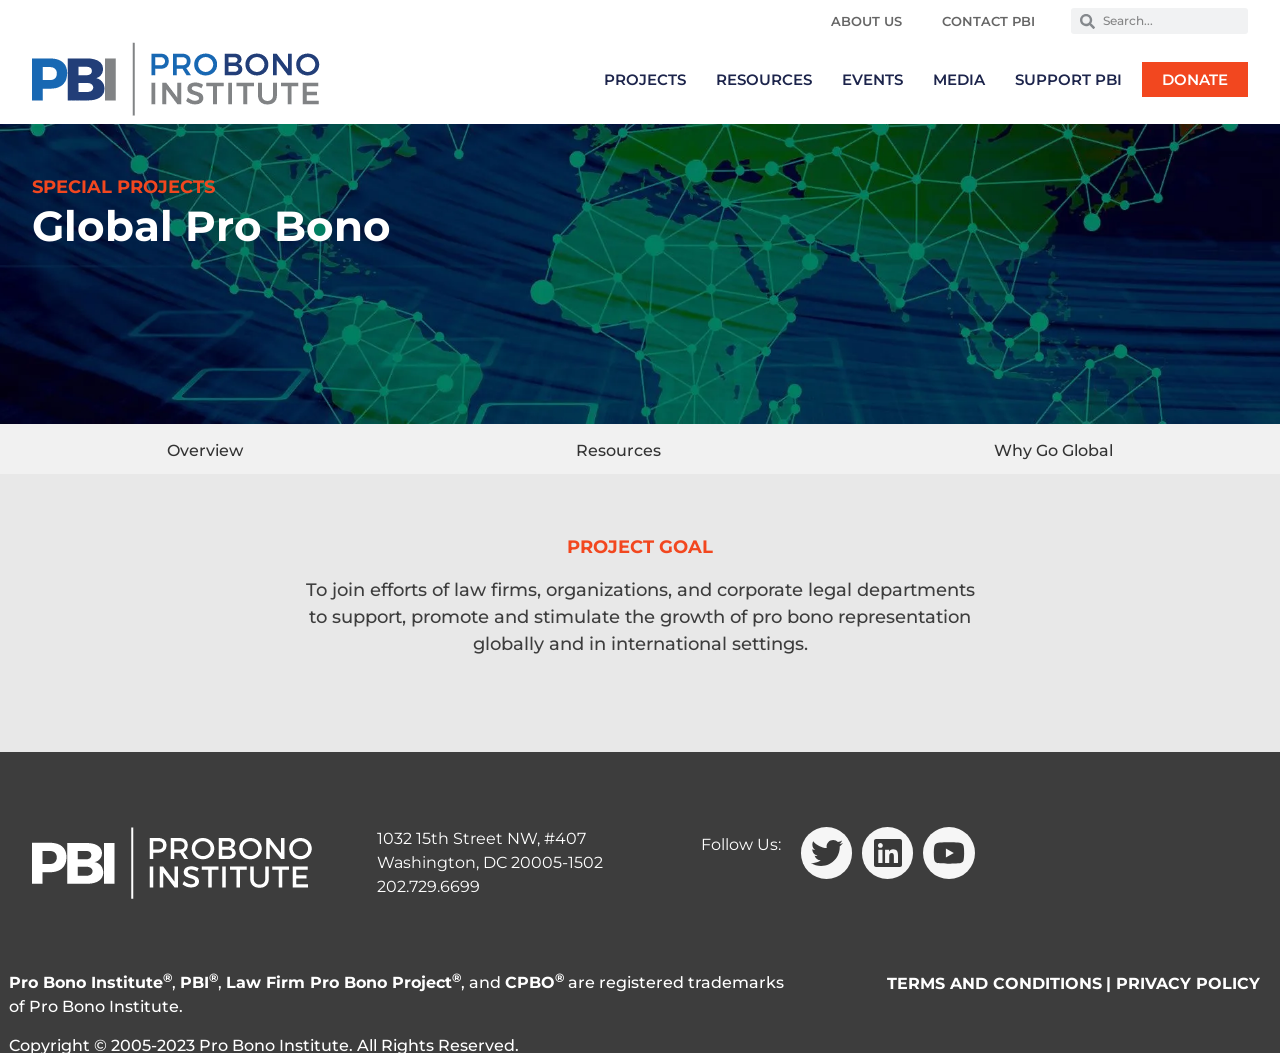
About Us (866, 21)
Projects (645, 79)
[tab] (204, 449)
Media (959, 79)
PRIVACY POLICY (1188, 983)
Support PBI (1068, 79)
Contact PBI (988, 21)
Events (872, 79)
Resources (764, 79)
